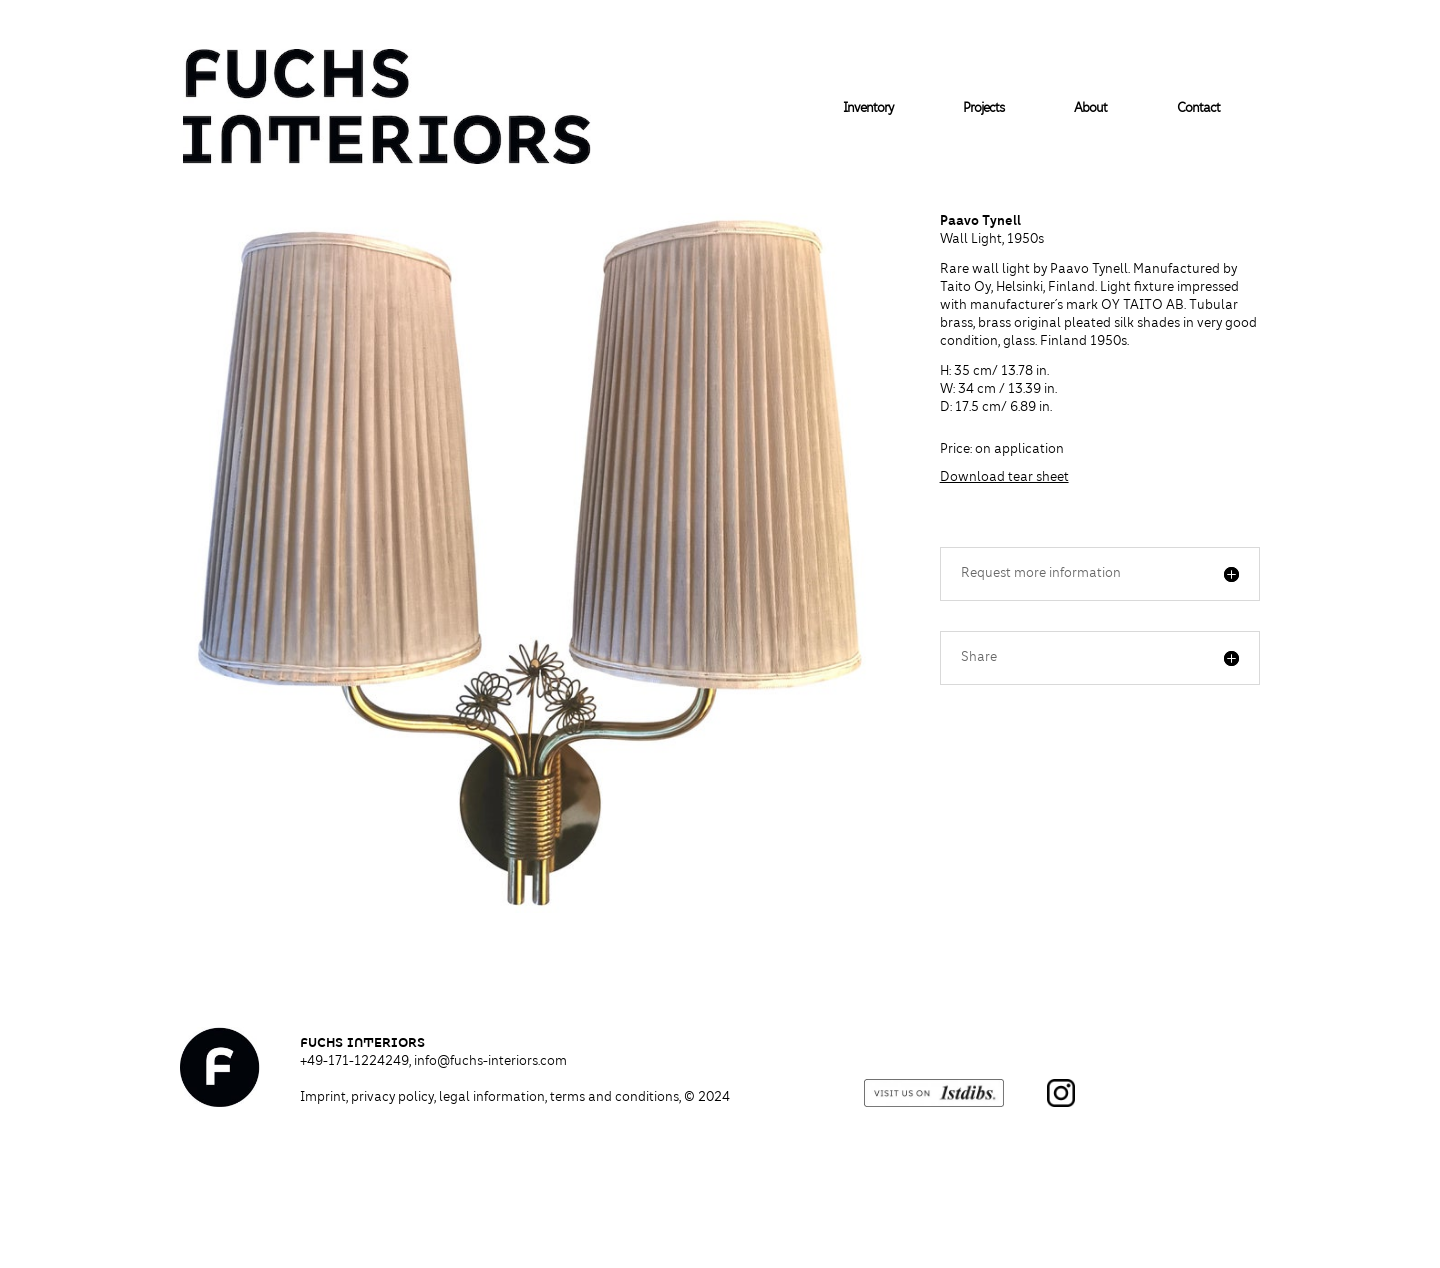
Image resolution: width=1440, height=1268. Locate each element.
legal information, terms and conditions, (584, 1098)
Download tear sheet (1004, 478)
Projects (983, 109)
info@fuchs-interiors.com (490, 1062)
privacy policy (392, 1098)
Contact (1198, 109)
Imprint (323, 1098)
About (1090, 109)
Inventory (868, 109)
